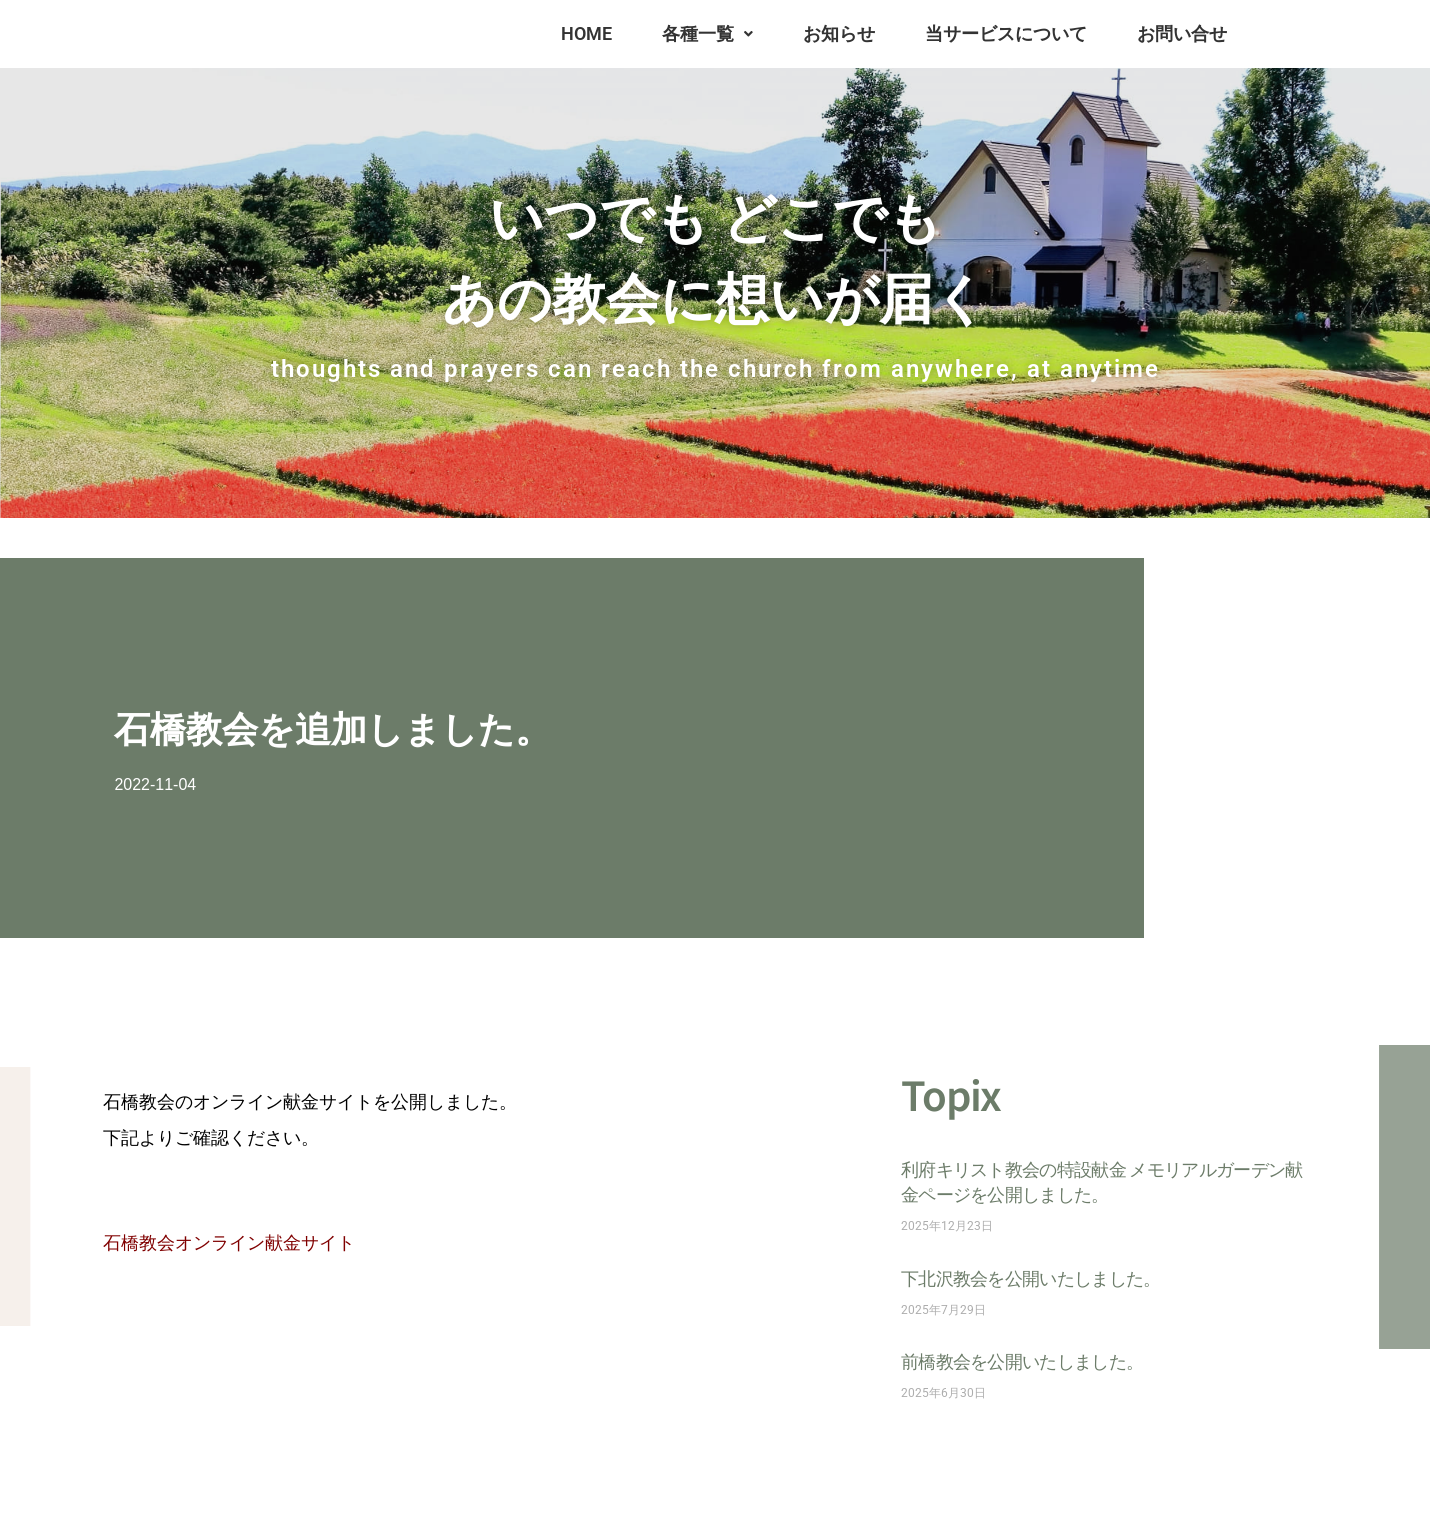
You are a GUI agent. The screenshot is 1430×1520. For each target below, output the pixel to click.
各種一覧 (707, 33)
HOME (586, 33)
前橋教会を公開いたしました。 (1022, 1361)
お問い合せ (1182, 33)
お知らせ (839, 33)
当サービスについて (1006, 33)
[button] (707, 34)
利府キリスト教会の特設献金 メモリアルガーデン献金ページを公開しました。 (1102, 1181)
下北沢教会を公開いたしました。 (1031, 1278)
